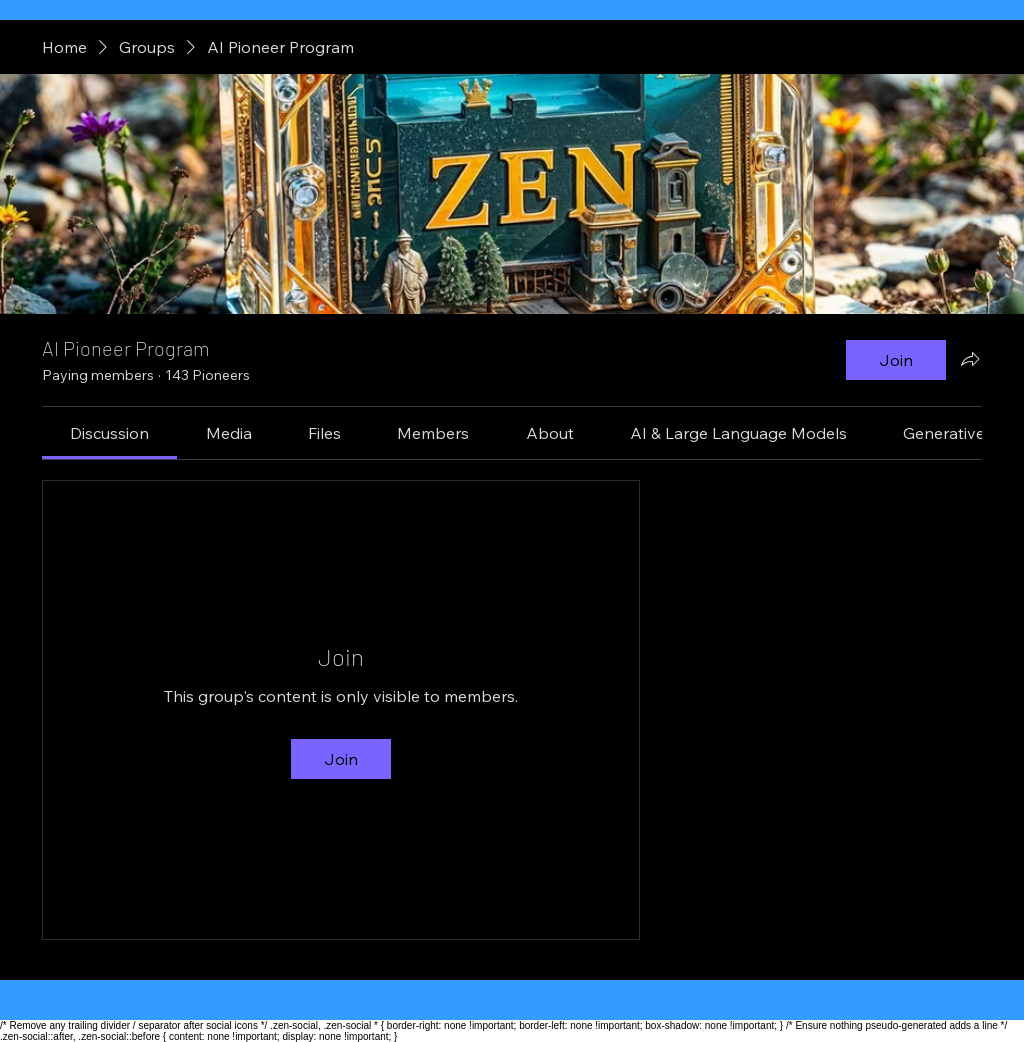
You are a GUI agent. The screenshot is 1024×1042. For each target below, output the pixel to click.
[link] (109, 433)
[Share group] (970, 359)
